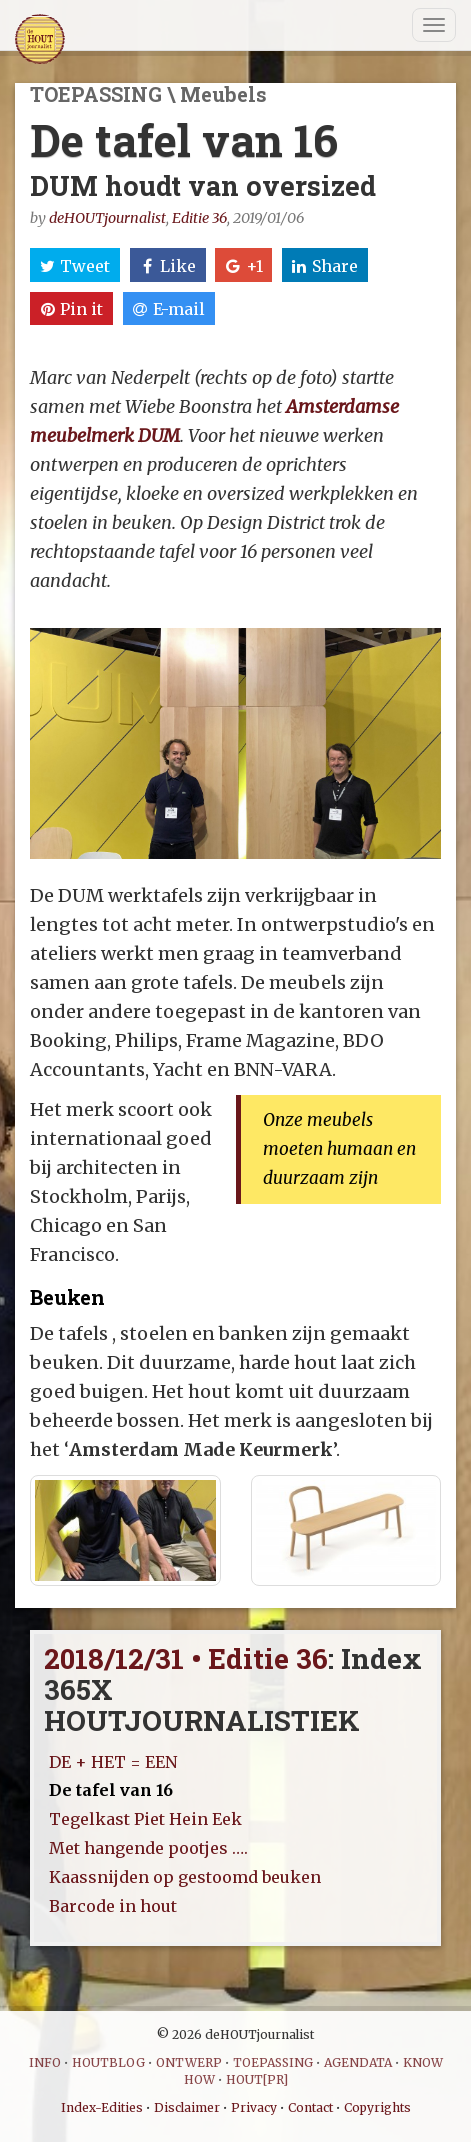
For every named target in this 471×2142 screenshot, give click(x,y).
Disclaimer (187, 2107)
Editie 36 (199, 218)
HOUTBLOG (108, 2062)
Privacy (254, 2107)
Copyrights (377, 2107)
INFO (45, 2062)
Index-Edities (102, 2107)
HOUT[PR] (257, 2079)
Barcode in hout (113, 1906)
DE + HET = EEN (113, 1762)
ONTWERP (189, 2062)
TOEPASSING (273, 2062)
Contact (310, 2107)
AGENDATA (358, 2062)
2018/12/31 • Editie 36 (186, 1658)
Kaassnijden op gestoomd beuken (185, 1877)
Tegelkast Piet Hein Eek (145, 1819)
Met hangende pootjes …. (148, 1848)
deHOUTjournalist (107, 218)
